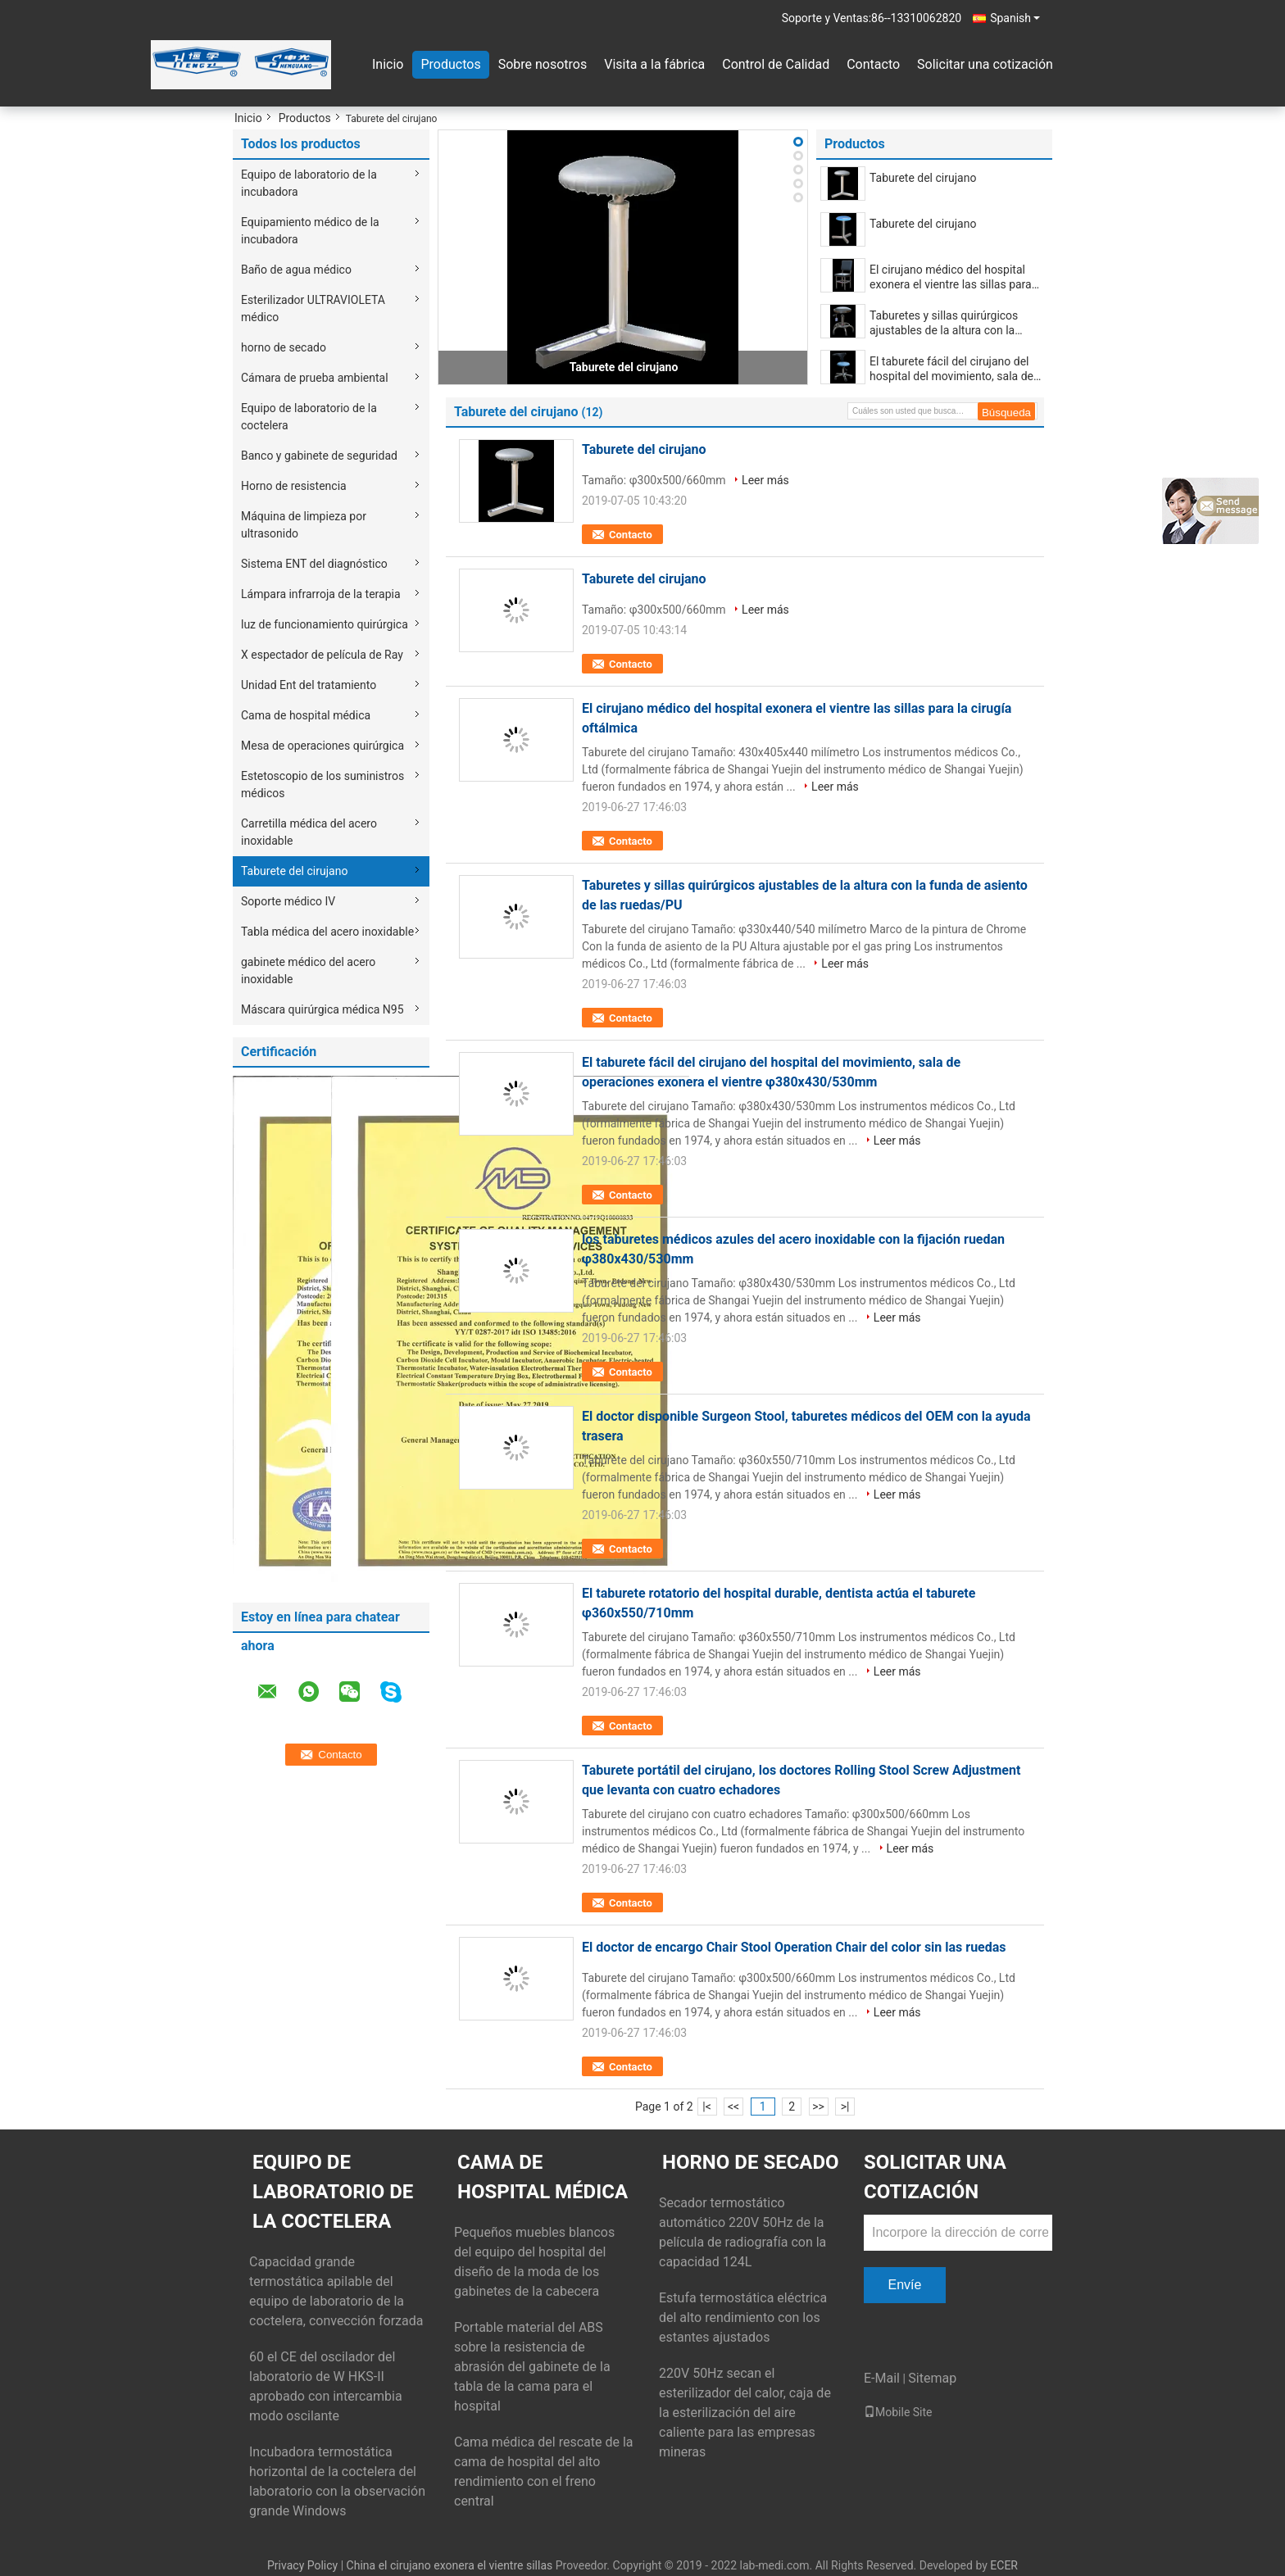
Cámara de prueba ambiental (314, 377)
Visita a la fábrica (654, 64)
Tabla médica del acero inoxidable (327, 931)
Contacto (873, 64)
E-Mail (882, 2378)
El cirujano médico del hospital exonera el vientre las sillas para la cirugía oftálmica (951, 277)
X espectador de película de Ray (322, 654)
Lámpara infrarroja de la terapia (321, 594)
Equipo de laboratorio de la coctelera (309, 416)
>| (845, 2106)
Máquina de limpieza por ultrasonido (303, 525)
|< (706, 2106)
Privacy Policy (302, 2565)
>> (818, 2106)
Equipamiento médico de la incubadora (310, 230)
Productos (450, 64)
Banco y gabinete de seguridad (319, 455)
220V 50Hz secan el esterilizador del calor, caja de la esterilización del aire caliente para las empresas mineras (745, 2412)
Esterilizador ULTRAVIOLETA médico (313, 308)
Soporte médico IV (288, 901)
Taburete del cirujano (294, 871)
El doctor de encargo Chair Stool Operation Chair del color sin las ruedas (794, 1947)
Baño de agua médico (296, 269)
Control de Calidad (775, 64)
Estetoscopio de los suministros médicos (322, 784)
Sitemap (932, 2378)
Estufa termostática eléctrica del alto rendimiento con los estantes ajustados (743, 2317)
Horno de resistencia (294, 485)
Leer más (765, 480)
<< (733, 2106)
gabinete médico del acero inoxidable (308, 970)
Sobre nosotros (543, 64)
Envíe (905, 2285)
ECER (1004, 2565)
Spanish (1015, 18)
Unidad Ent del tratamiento (308, 685)
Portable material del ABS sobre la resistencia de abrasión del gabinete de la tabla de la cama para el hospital (532, 2367)
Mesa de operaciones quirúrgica (322, 745)
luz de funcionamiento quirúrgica (324, 624)
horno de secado (283, 347)
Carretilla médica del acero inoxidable (309, 832)
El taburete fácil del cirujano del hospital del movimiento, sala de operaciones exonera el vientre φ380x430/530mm (951, 369)
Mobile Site (898, 2412)
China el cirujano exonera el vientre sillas (450, 2565)
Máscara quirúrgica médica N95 (322, 1009)
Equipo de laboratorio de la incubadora (309, 183)
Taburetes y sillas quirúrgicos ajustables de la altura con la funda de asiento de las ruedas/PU (944, 323)
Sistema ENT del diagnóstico (314, 563)
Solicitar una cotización (985, 64)
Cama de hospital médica (305, 715)
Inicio (387, 64)
